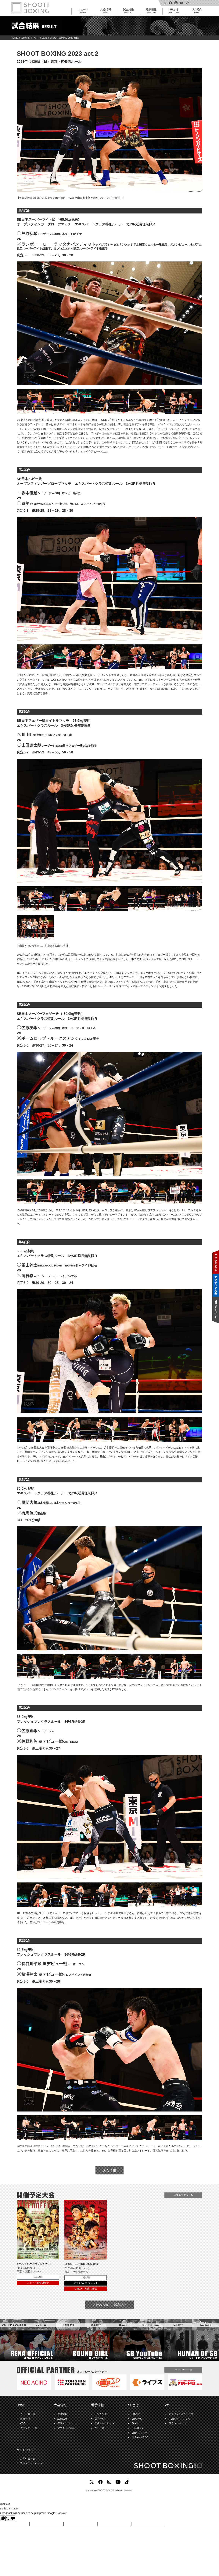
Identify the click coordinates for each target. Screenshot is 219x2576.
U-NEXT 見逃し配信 (85, 2288)
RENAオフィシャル (179, 2419)
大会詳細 (38, 2277)
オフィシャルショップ (181, 2414)
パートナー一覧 (183, 2369)
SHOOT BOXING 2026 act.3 (34, 2263)
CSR (22, 2423)
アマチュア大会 (66, 2428)
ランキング (101, 2414)
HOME (21, 2405)
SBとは (174, 11)
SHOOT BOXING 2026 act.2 (81, 2263)
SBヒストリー (139, 2433)
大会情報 (105, 11)
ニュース (83, 11)
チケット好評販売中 (38, 2282)
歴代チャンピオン (104, 2423)
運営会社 (25, 2419)
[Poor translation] (10, 2518)
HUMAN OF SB (140, 2437)
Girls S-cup (137, 2428)
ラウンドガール (177, 2423)
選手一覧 (99, 2419)
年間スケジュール (183, 2195)
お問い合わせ (27, 2458)
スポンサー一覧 (29, 2428)
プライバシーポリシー (32, 2463)
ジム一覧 (99, 2428)
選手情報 (151, 11)
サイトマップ (25, 2449)
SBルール (137, 2419)
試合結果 (128, 11)
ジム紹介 (196, 11)
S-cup (135, 2423)
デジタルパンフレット (85, 2283)
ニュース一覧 (27, 2414)
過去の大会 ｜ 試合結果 (109, 2304)
